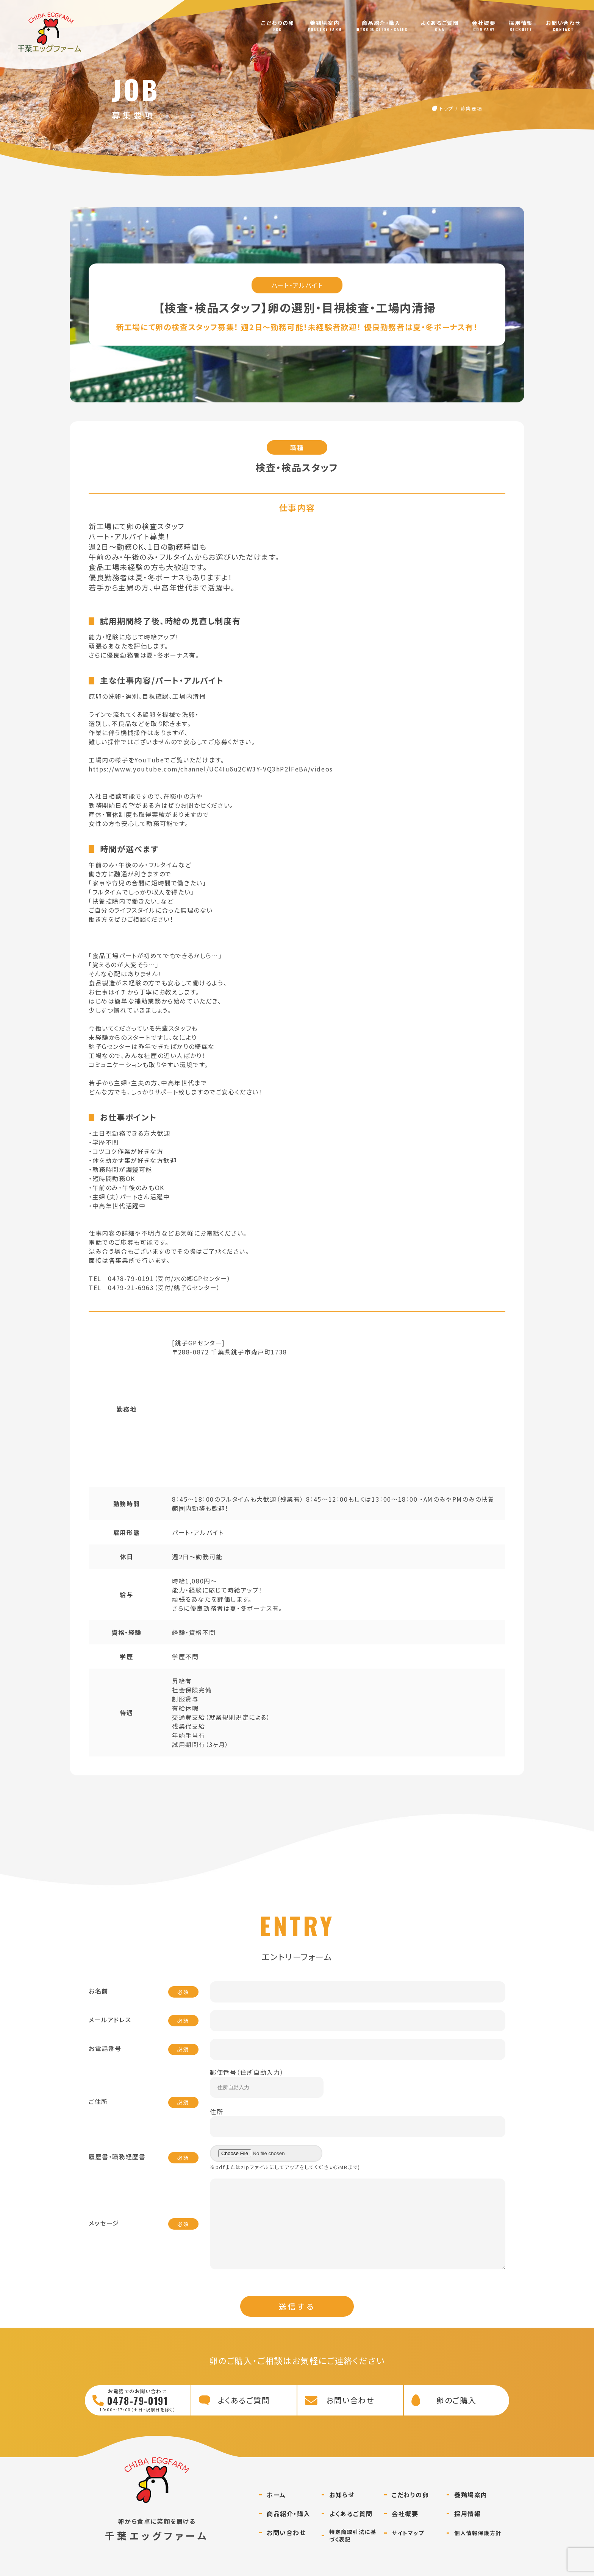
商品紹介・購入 (381, 22)
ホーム (276, 2509)
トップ (446, 108)
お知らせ (341, 2509)
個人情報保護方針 (478, 2548)
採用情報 (520, 22)
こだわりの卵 (277, 22)
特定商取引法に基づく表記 (353, 2550)
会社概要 (484, 22)
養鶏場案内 (324, 22)
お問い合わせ (563, 22)
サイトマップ (408, 2548)
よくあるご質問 (439, 22)
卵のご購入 (456, 2415)
